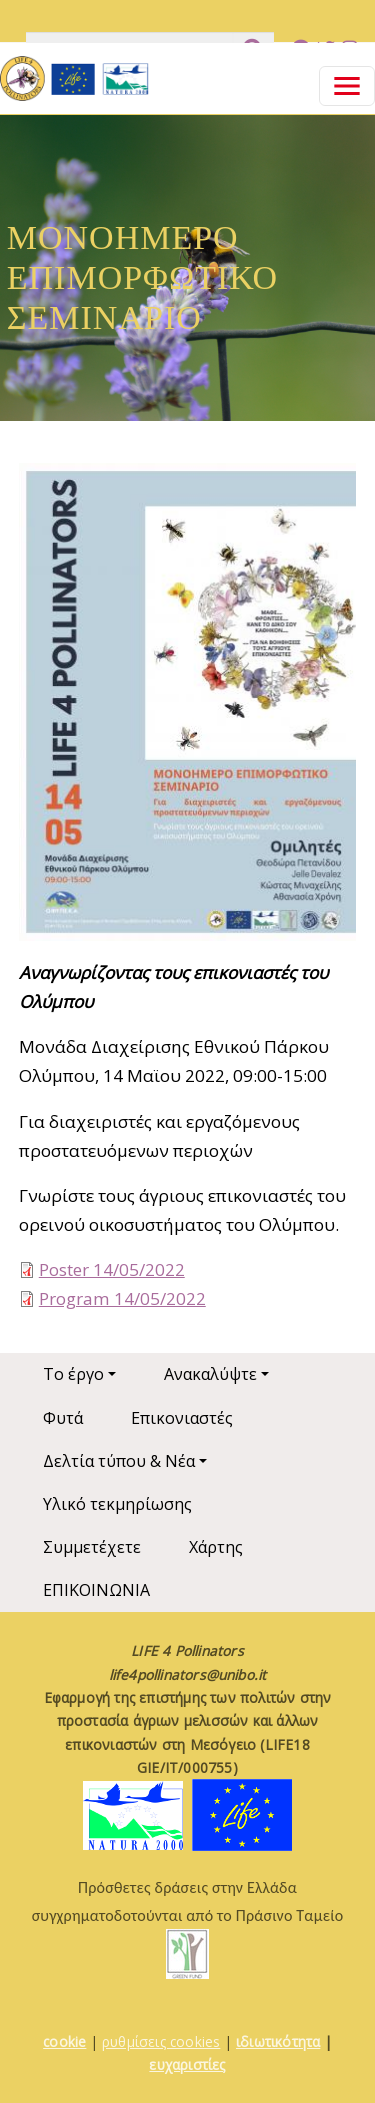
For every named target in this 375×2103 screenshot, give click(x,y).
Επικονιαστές (182, 1418)
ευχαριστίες (187, 2064)
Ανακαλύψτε (210, 1374)
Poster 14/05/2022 (112, 1269)
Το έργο (73, 1374)
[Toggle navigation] (347, 86)
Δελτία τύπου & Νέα (119, 1461)
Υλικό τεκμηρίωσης (117, 1504)
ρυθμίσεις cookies (161, 2041)
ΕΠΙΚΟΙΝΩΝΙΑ (96, 1590)
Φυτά (63, 1418)
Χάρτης (216, 1547)
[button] (188, 708)
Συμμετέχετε (92, 1547)
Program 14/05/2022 (122, 1298)
